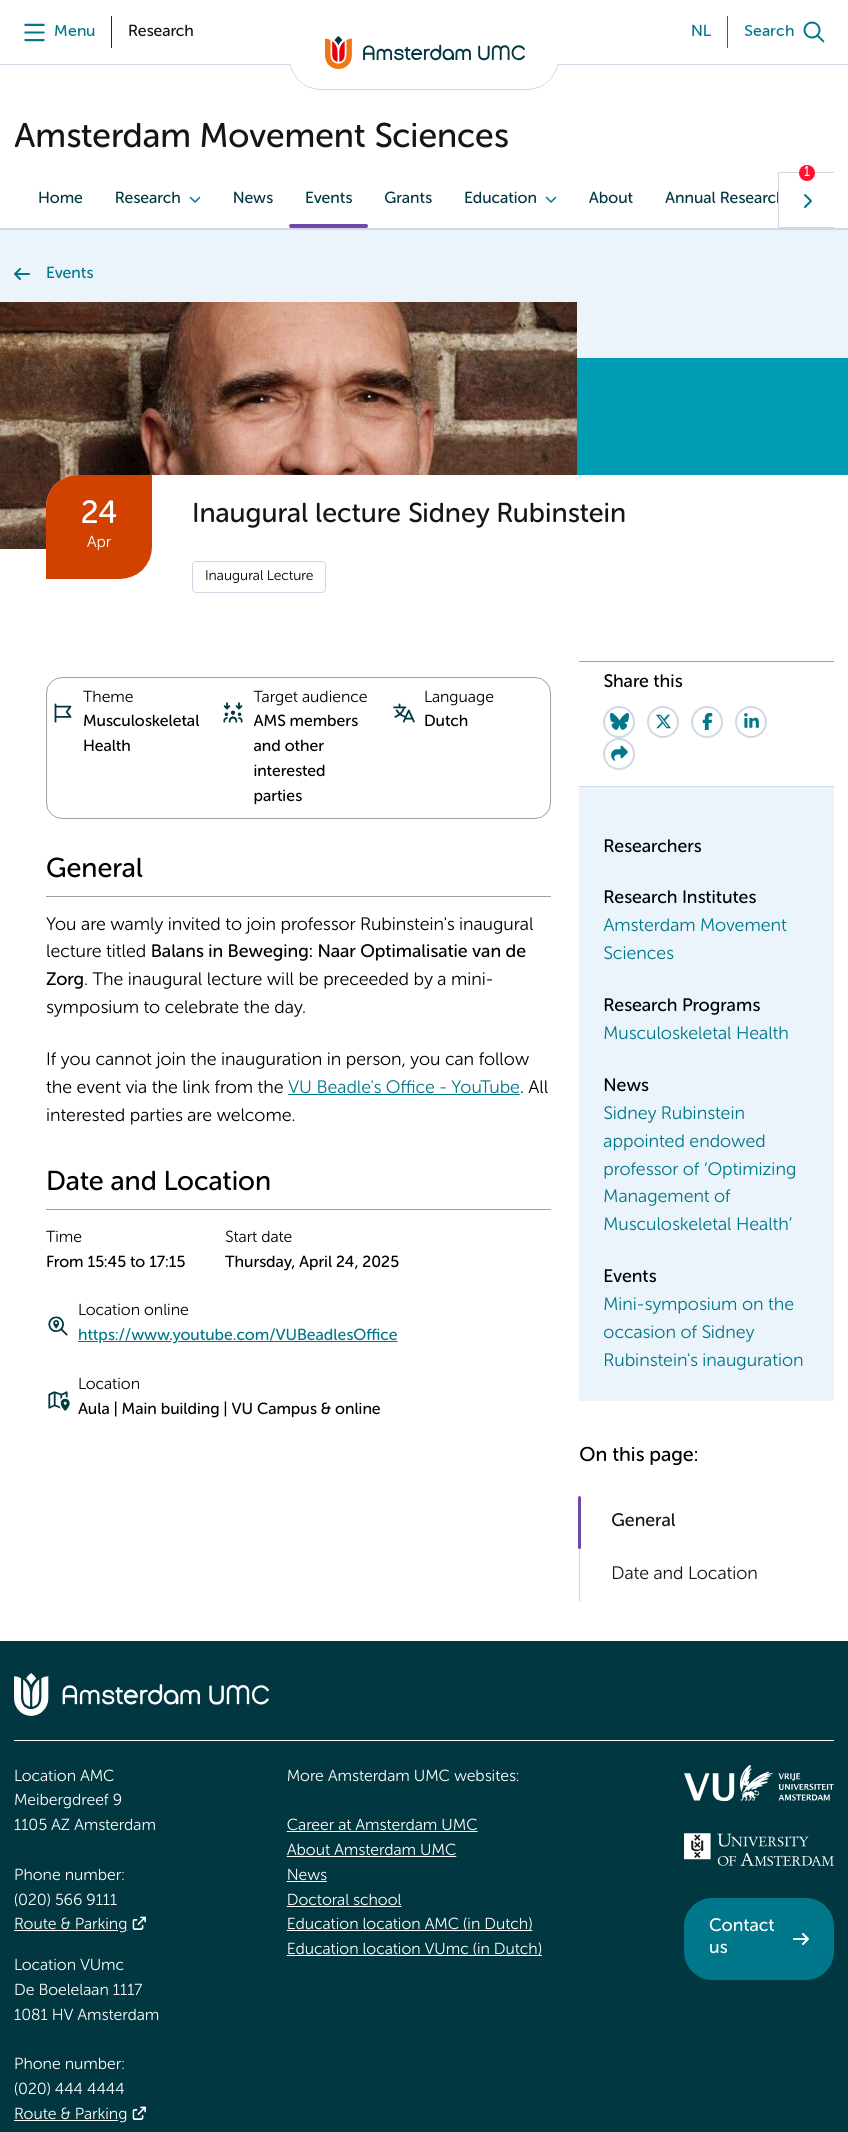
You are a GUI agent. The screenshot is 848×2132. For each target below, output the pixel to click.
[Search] (789, 32)
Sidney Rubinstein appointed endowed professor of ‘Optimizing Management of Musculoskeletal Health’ (699, 997)
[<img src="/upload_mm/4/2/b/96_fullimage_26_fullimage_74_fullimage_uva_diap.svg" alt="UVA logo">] (759, 1716)
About (611, 199)
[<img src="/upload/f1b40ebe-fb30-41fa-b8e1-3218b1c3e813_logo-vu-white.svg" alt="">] (759, 1649)
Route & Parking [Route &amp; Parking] (70, 1791)
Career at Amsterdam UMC (382, 1692)
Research (148, 199)
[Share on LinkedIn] (751, 548)
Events (328, 199)
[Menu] (54, 32)
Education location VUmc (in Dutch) (414, 1816)
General (643, 1348)
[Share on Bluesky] (619, 548)
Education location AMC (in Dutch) (410, 1791)
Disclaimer (733, 2068)
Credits (812, 2068)
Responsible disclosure (197, 2079)
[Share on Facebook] (707, 548)
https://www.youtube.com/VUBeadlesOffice (237, 1163)
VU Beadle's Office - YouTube (404, 916)
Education (500, 199)
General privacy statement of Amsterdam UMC (396, 2079)
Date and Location (684, 1401)
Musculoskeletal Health (695, 862)
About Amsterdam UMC (371, 1717)
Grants (408, 199)
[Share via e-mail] (619, 580)
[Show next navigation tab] (806, 200)
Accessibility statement (51, 2079)
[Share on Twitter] (663, 548)
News (253, 199)
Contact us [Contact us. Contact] (741, 1804)
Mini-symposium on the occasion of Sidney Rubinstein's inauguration (703, 1161)
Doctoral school (344, 1767)
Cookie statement (612, 2079)
